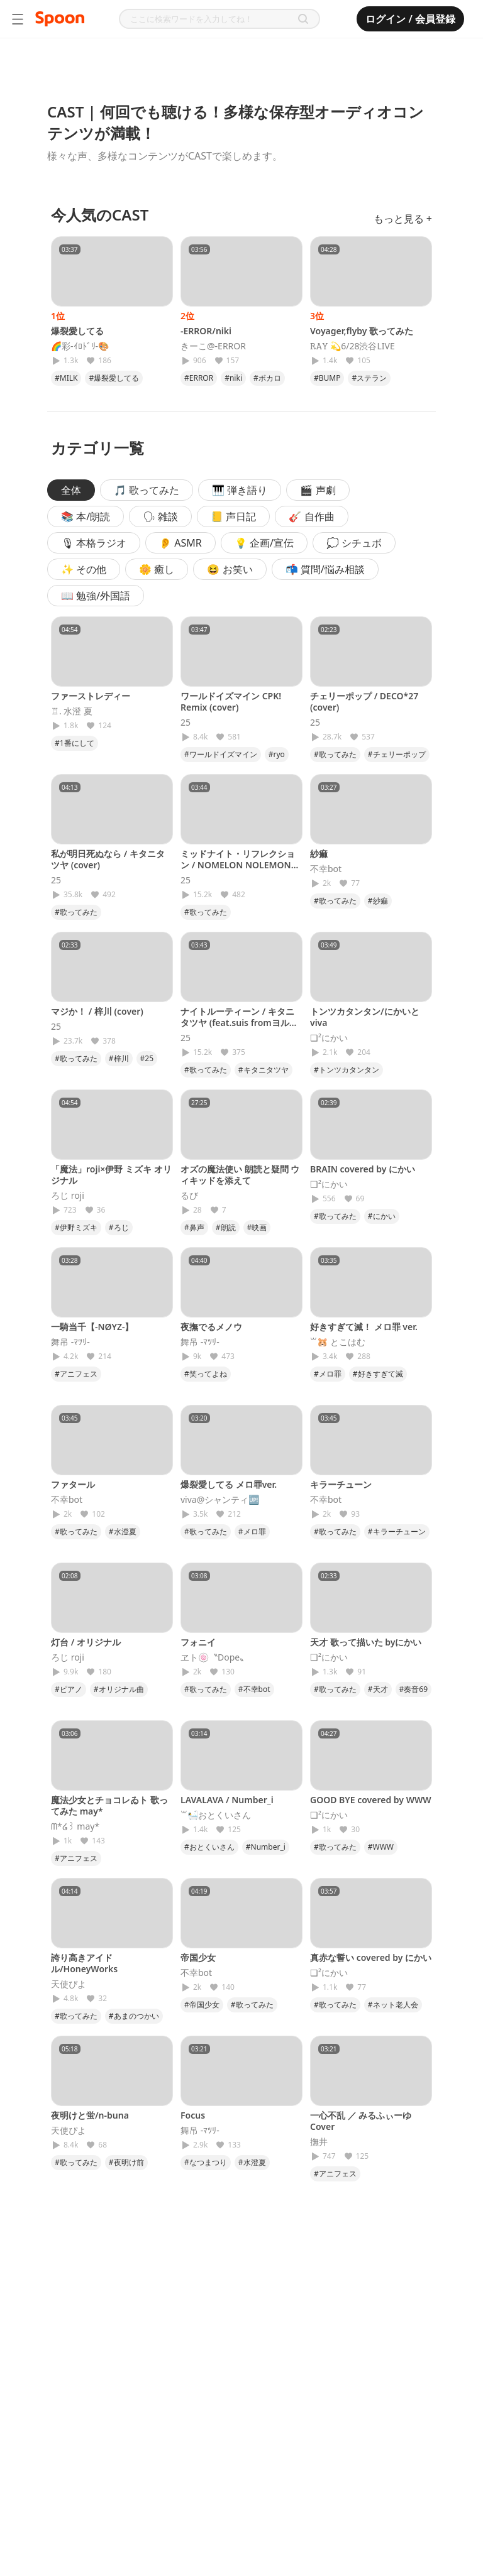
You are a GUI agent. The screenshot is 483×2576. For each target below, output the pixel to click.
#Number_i (266, 1847)
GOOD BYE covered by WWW (370, 1800)
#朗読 (226, 1227)
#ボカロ (267, 378)
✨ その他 (83, 569)
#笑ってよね (205, 1373)
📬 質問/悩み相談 (325, 569)
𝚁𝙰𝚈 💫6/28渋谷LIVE (352, 346)
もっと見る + (403, 219)
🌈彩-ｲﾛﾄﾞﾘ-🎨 (80, 346)
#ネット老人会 (393, 2004)
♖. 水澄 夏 (71, 711)
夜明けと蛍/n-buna (90, 2115)
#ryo (277, 754)
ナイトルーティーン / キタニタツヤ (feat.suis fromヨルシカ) (239, 1022)
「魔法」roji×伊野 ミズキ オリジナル (111, 1174)
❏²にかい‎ (329, 1038)
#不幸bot (254, 1689)
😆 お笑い (229, 569)
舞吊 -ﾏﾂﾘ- (70, 1342)
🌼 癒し (156, 569)
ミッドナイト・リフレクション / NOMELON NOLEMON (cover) (237, 865)
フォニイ (198, 1642)
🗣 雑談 (160, 516)
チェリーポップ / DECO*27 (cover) (364, 701)
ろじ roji (67, 1195)
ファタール (73, 1484)
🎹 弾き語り (239, 490)
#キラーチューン (397, 1531)
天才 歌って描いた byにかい (365, 1642)
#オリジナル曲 (119, 1689)
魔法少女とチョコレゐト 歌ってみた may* (109, 1805)
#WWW (381, 1847)
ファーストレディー (90, 696)
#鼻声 (194, 1227)
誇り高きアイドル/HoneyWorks (84, 1963)
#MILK (66, 378)
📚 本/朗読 (85, 516)
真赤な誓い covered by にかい (370, 1957)
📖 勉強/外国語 (95, 596)
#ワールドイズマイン (220, 754)
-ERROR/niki (205, 331)
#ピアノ (68, 1689)
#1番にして (74, 743)
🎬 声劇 (317, 490)
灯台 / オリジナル (86, 1642)
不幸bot (325, 869)
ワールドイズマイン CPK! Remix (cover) (230, 701)
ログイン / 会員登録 (410, 19)
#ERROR (198, 378)
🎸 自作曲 (311, 516)
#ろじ (119, 1227)
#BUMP (327, 378)
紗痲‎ (319, 854)
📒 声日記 (233, 516)
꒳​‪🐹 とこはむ (337, 1342)
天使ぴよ (68, 1984)
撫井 (319, 2142)
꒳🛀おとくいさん (215, 1815)
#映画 (257, 1227)
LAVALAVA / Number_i (227, 1800)
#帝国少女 (201, 2004)
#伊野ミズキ (76, 1227)
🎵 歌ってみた (146, 490)
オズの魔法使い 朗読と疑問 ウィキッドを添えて (239, 1174)
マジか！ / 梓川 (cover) (97, 1011)
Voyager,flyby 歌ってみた (361, 331)
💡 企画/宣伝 (264, 543)
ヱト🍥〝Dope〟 (214, 1657)
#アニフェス (76, 1373)
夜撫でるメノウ (211, 1327)
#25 (146, 1058)
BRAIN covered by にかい (362, 1169)
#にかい (382, 1216)
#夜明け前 (126, 2162)
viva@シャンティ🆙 (219, 1499)
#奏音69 (413, 1689)
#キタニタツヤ (263, 1069)
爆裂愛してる (77, 331)
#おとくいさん (209, 1847)
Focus (192, 2115)
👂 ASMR (180, 543)
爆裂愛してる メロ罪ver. (228, 1484)
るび (189, 1195)
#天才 (378, 1689)
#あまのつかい (134, 2016)
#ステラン (369, 378)
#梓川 (119, 1058)
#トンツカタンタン (346, 1069)
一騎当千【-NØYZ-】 (92, 1327)
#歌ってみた (335, 754)
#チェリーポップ (397, 754)
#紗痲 (378, 900)
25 (185, 722)
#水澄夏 (122, 1531)
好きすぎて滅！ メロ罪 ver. (364, 1327)
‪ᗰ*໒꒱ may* (75, 1826)
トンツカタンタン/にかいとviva (364, 1017)
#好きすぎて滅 (378, 1373)
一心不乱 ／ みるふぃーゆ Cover (360, 2120)
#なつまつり (205, 2162)
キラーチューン (341, 1484)
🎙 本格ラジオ (93, 543)
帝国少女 (198, 1957)
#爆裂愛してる (114, 378)
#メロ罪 (327, 1373)
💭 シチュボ (354, 543)
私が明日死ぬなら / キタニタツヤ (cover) (108, 859)
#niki (233, 378)
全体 (71, 490)
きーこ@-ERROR (213, 346)
